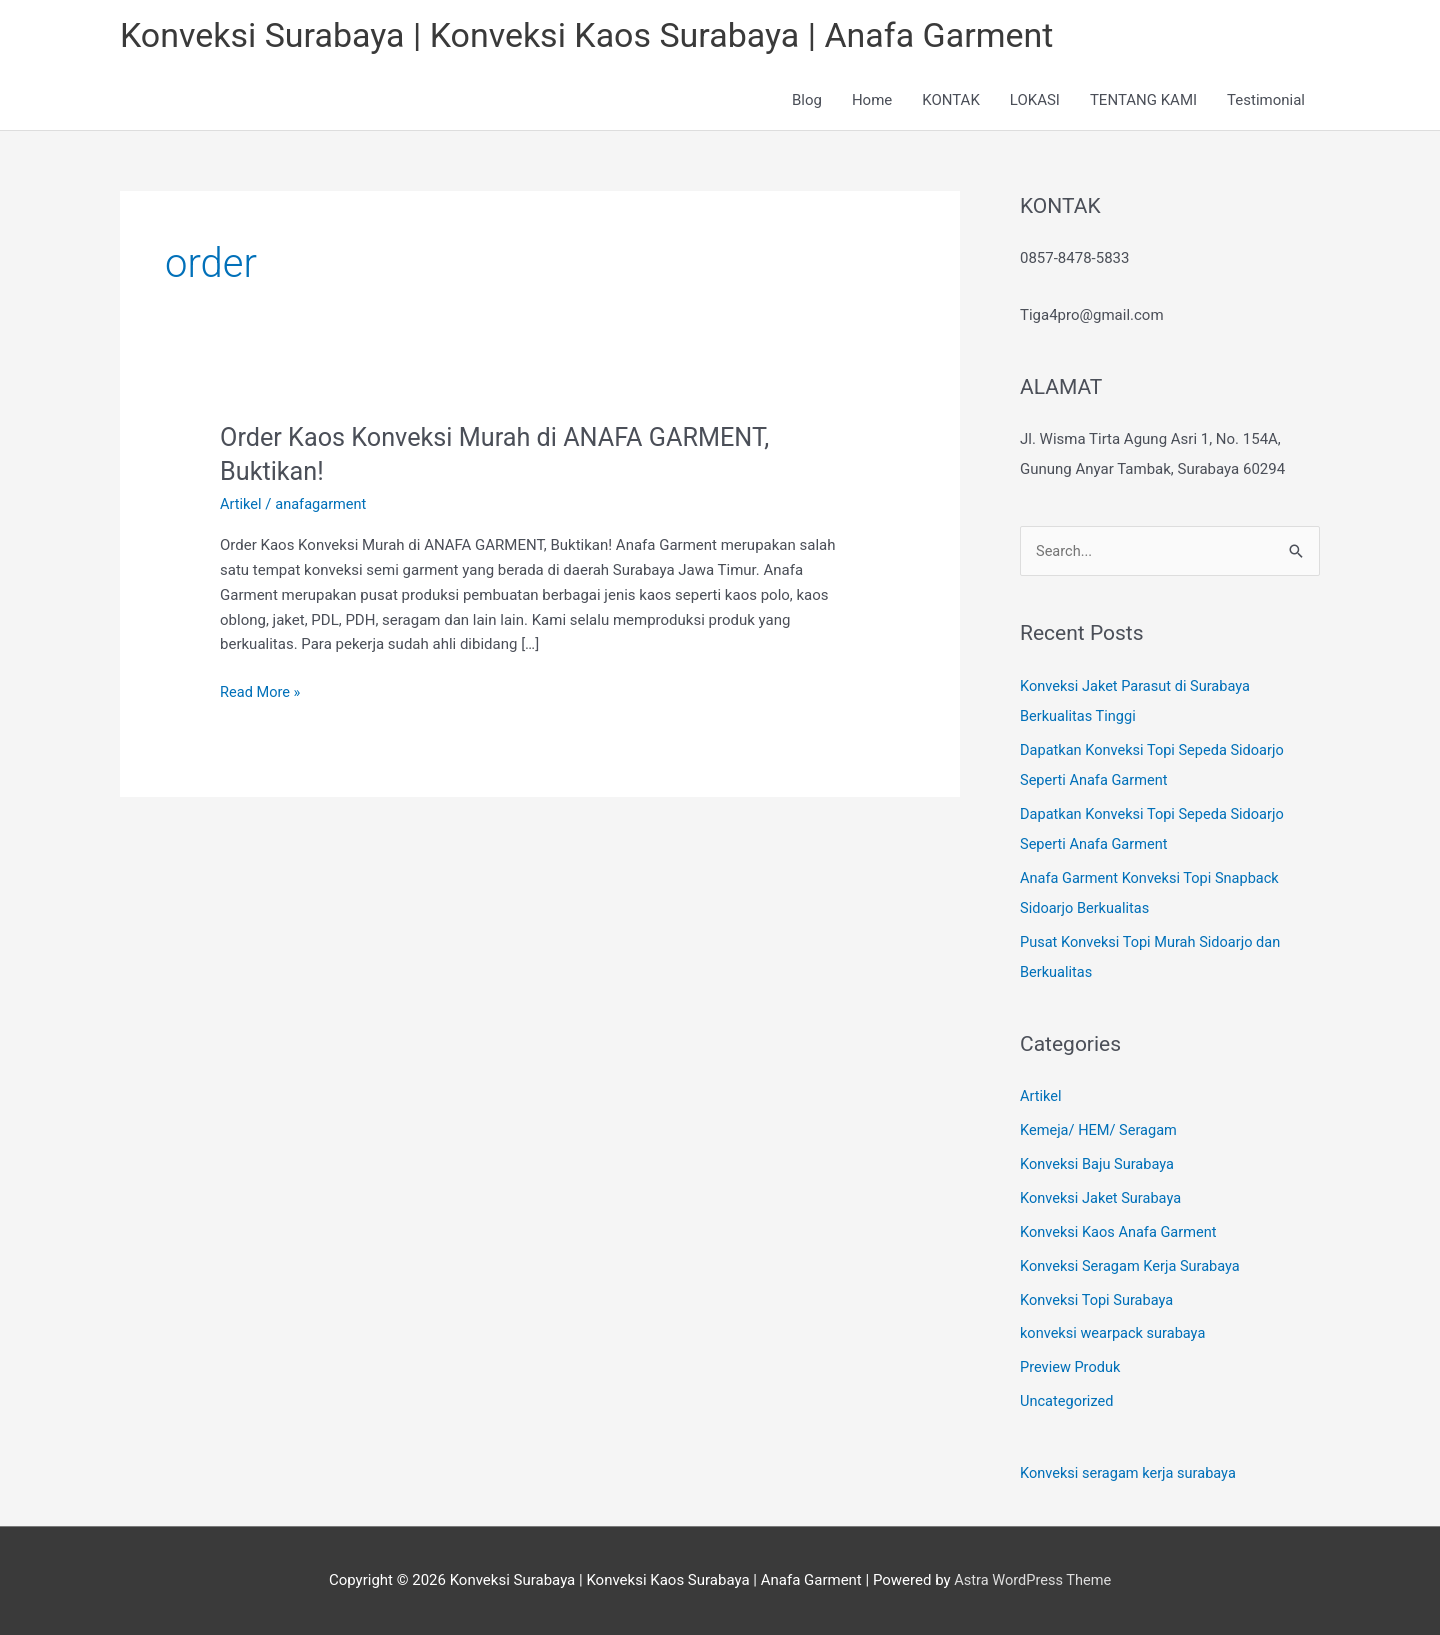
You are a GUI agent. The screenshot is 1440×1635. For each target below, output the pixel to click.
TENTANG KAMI (1143, 102)
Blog (807, 102)
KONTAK (951, 102)
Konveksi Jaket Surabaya (1103, 1199)
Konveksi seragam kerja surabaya (1131, 1474)
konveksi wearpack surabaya (1115, 1334)
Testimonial (1266, 102)
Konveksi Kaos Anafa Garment (1121, 1233)
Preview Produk (1071, 1368)
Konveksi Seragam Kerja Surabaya (1133, 1267)
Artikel (241, 506)
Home (872, 102)
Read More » (261, 692)
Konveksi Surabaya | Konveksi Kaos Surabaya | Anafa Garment (601, 35)
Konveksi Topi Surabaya (1099, 1301)
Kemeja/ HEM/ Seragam (1101, 1132)
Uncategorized (1068, 1402)
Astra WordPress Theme (1033, 1580)
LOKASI (1035, 102)
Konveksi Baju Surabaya (1099, 1166)
